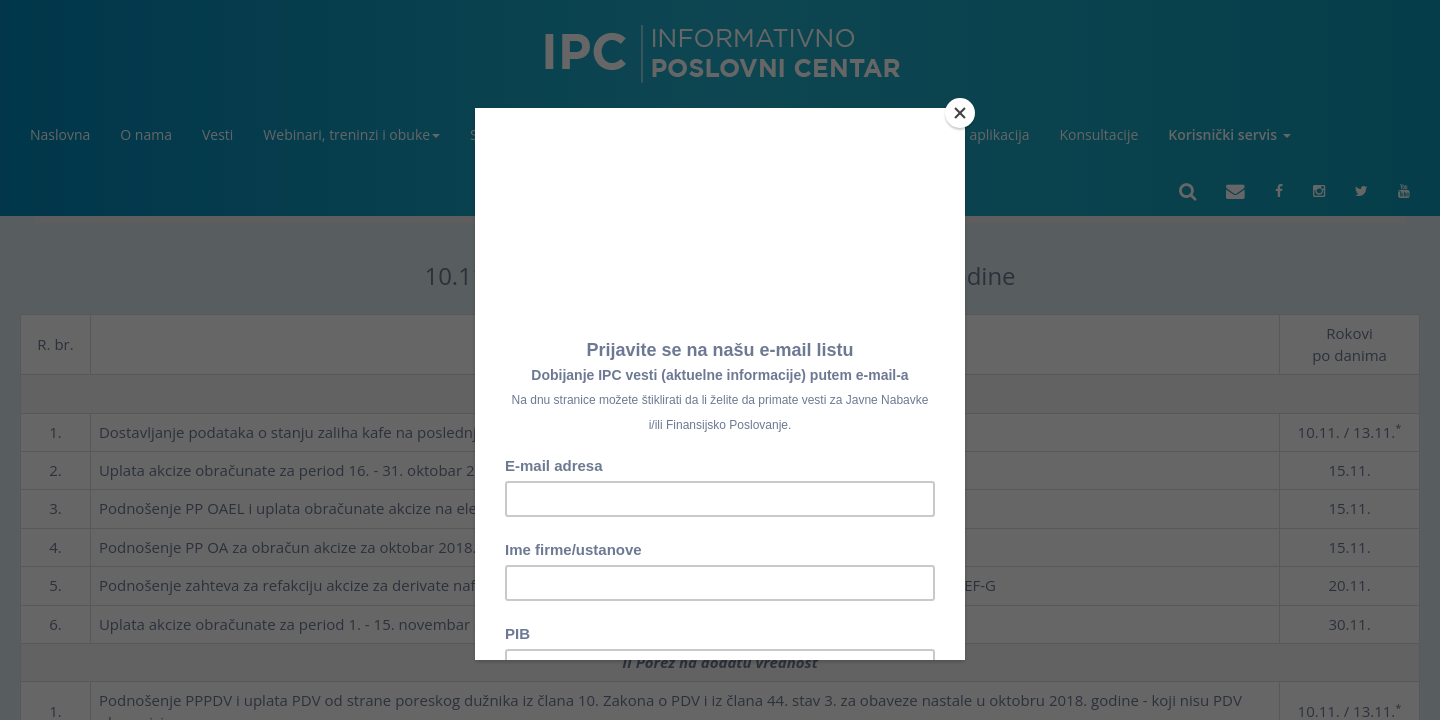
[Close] (960, 113)
